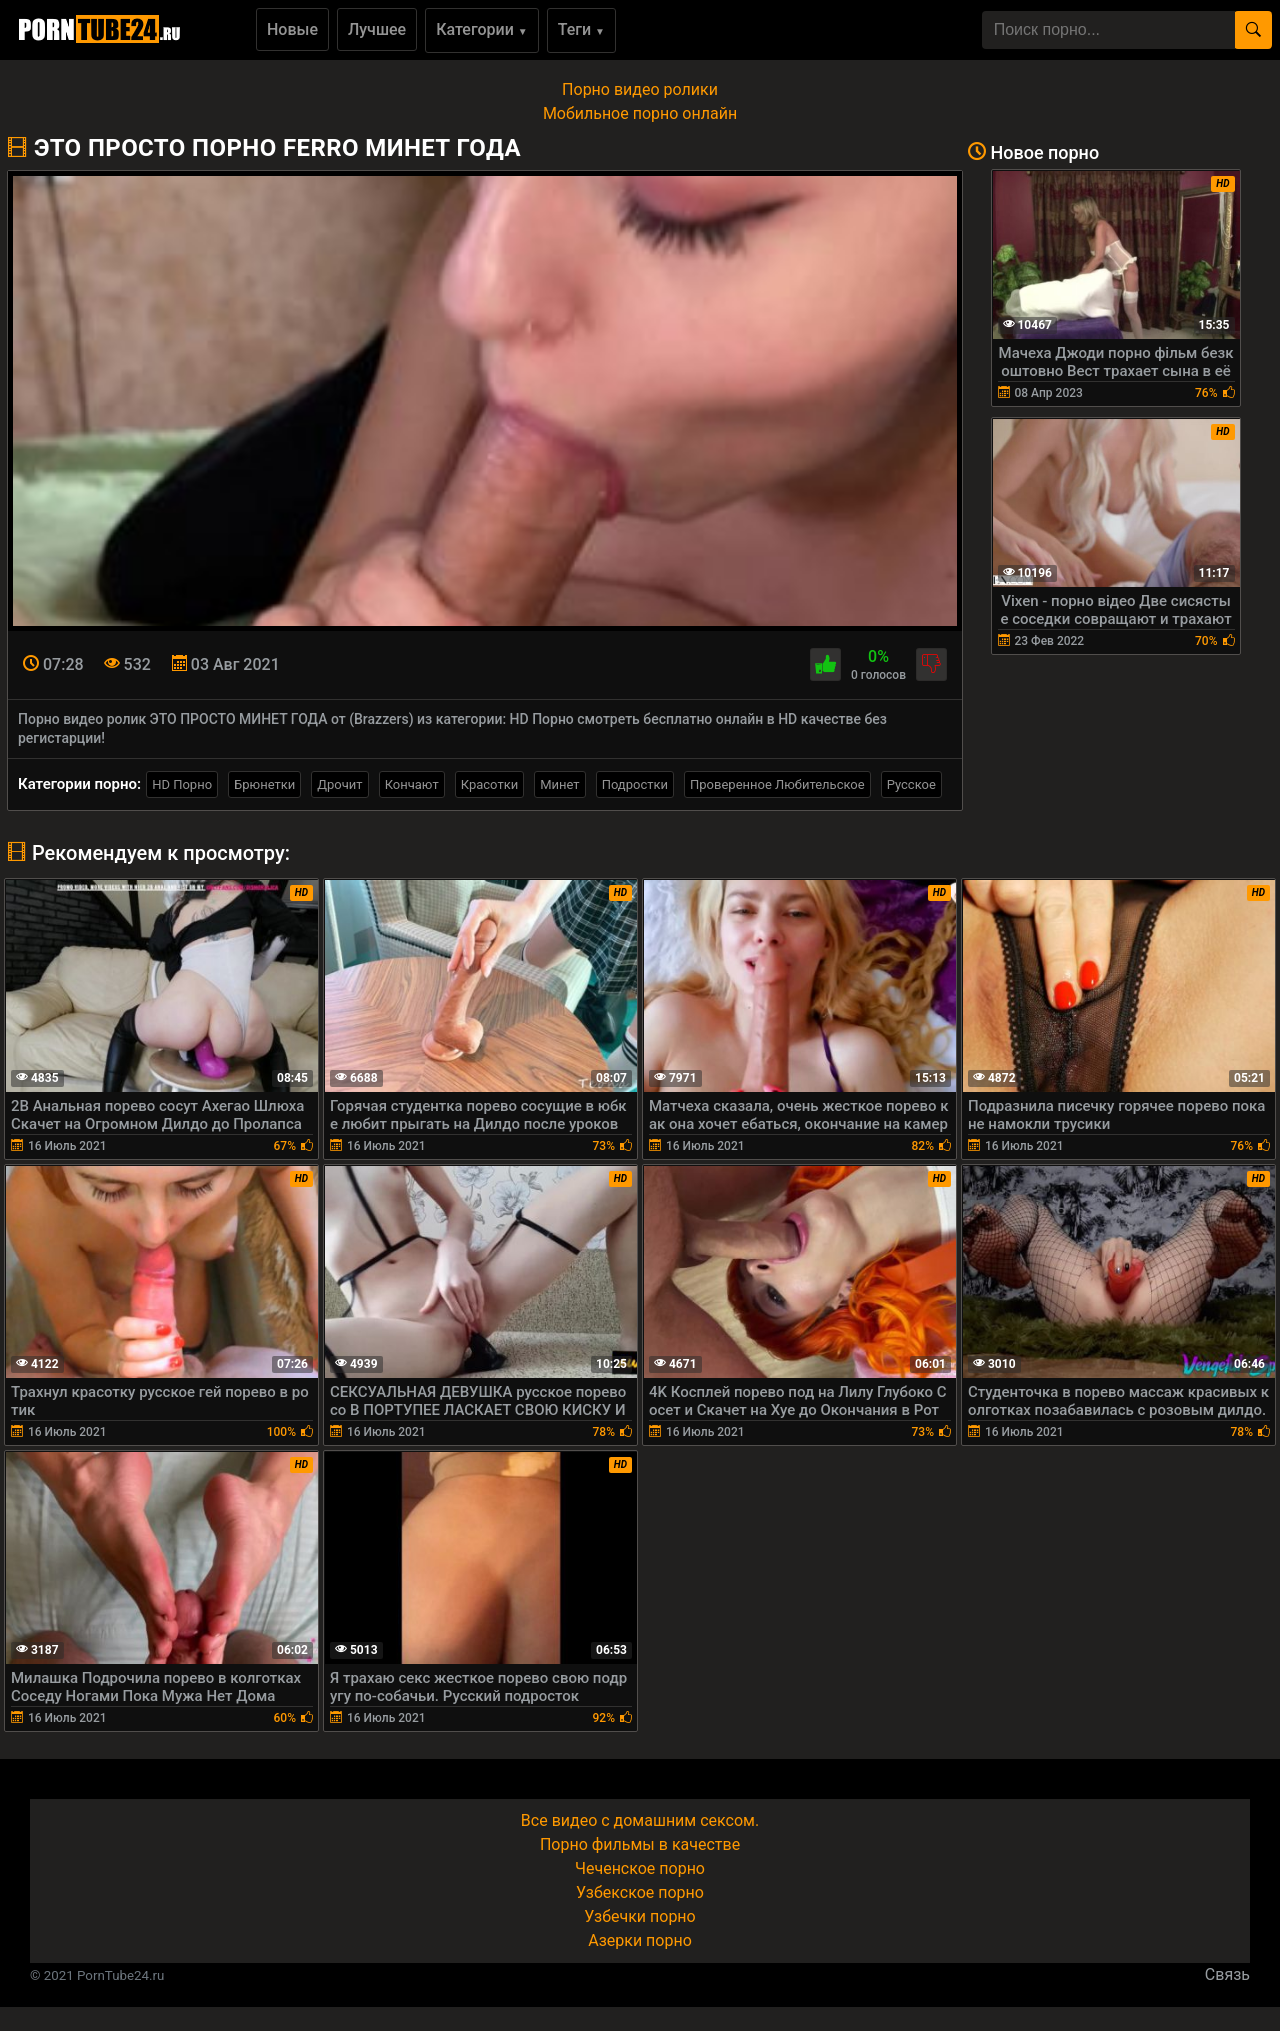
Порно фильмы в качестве (640, 1844)
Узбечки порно (639, 1916)
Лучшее (377, 29)
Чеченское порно (640, 1868)
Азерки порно (640, 1940)
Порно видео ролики (640, 89)
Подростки (635, 784)
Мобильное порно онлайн (640, 113)
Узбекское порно (640, 1892)
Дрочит (339, 784)
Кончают (412, 784)
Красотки (489, 784)
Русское (911, 784)
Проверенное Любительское (777, 784)
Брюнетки (264, 784)
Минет (559, 784)
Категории (482, 29)
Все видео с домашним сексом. (640, 1820)
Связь (1227, 1974)
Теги (581, 29)
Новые (292, 29)
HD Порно (182, 784)
